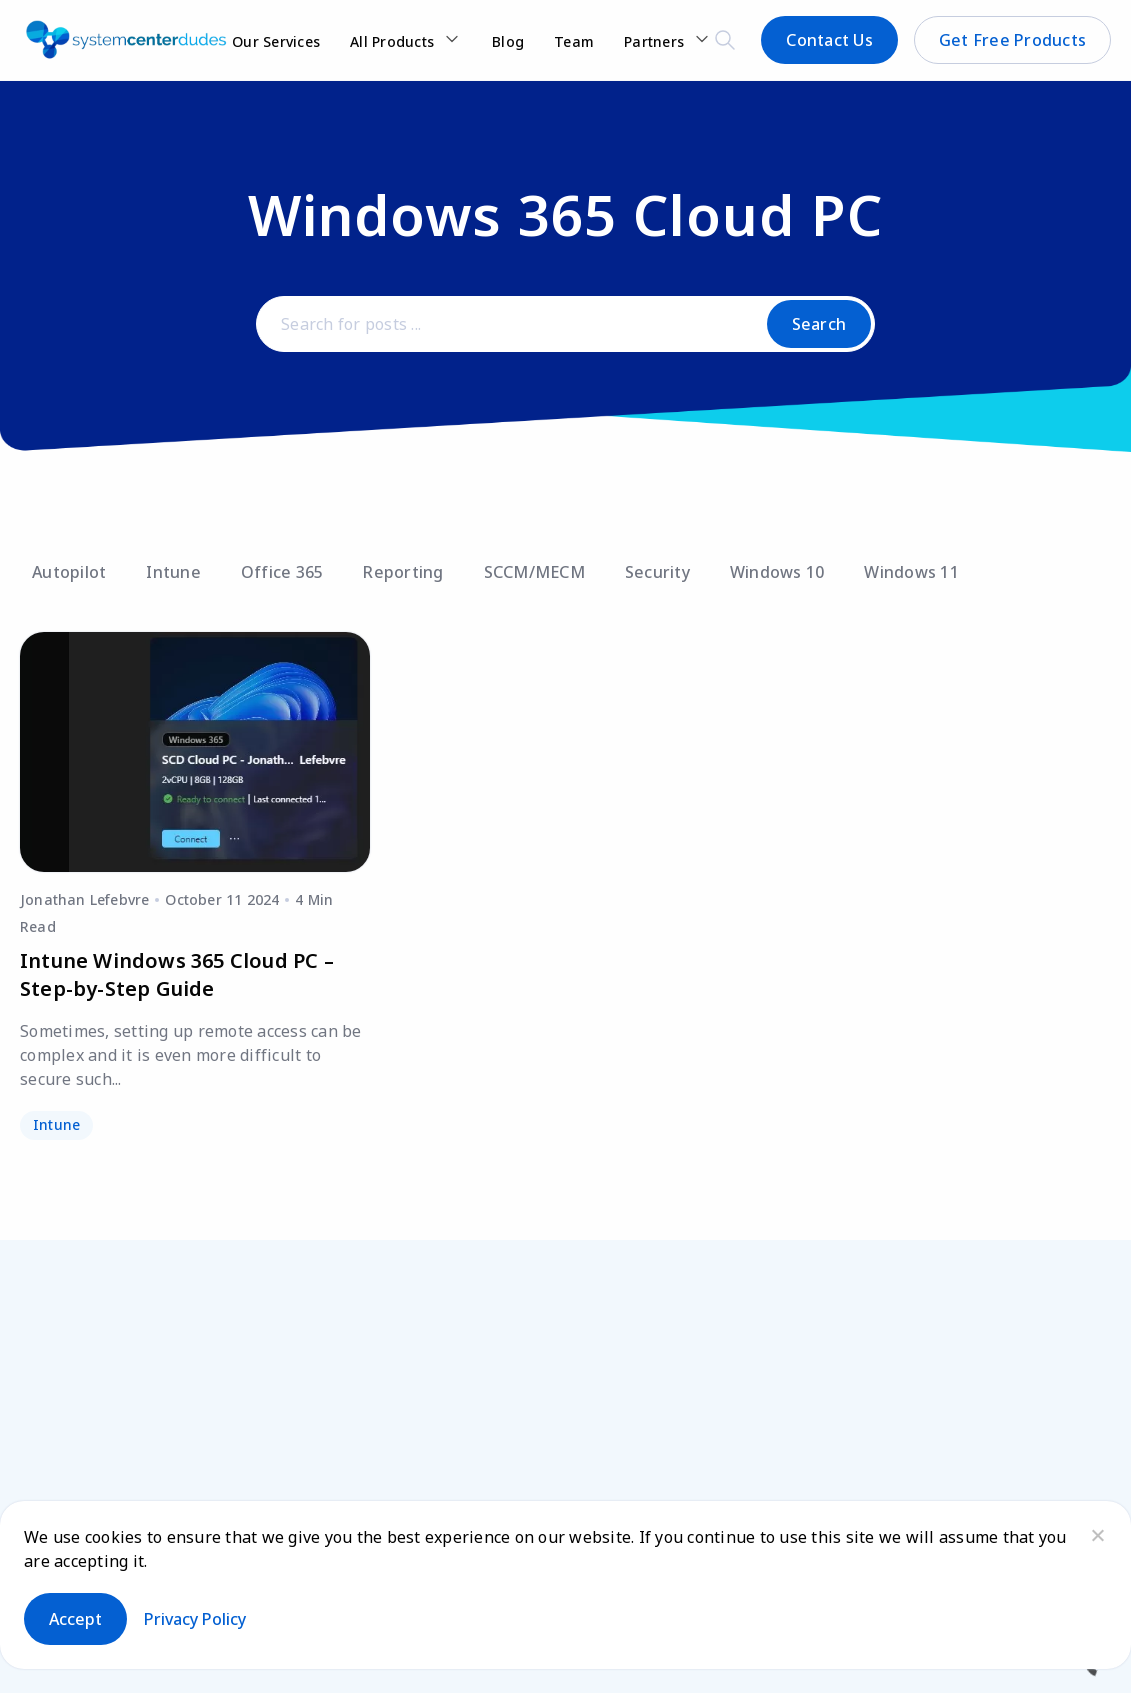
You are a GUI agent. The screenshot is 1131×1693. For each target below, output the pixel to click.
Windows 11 (911, 572)
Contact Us (829, 40)
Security (657, 572)
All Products (392, 41)
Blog (508, 41)
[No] (1097, 1535)
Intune (173, 572)
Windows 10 (777, 572)
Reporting (403, 572)
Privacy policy (195, 1619)
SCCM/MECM (534, 572)
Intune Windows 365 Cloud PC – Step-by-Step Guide (177, 974)
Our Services (276, 41)
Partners (654, 41)
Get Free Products (1012, 40)
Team (574, 41)
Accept (75, 1619)
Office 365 (282, 572)
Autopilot (69, 572)
